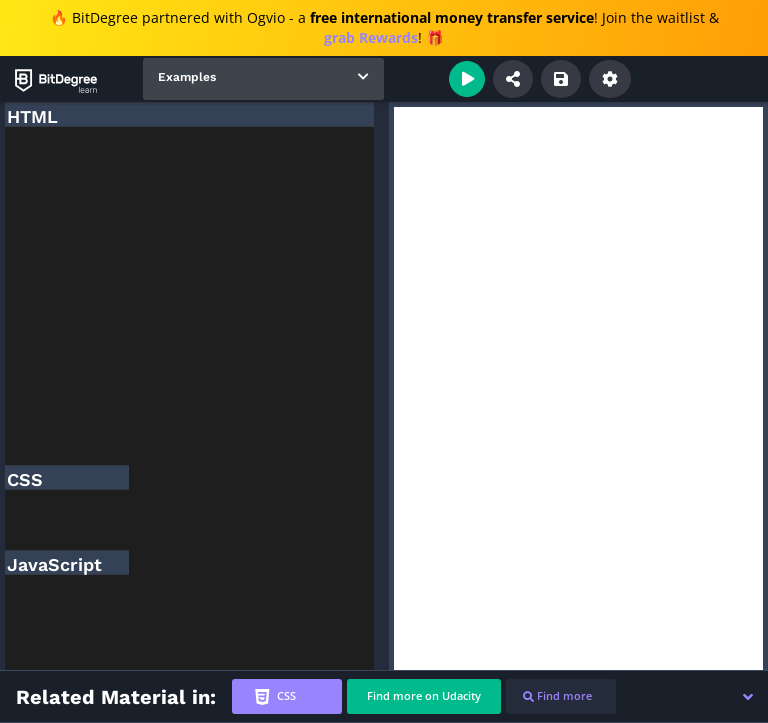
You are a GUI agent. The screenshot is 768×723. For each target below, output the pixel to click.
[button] (748, 697)
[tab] (287, 696)
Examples (187, 77)
